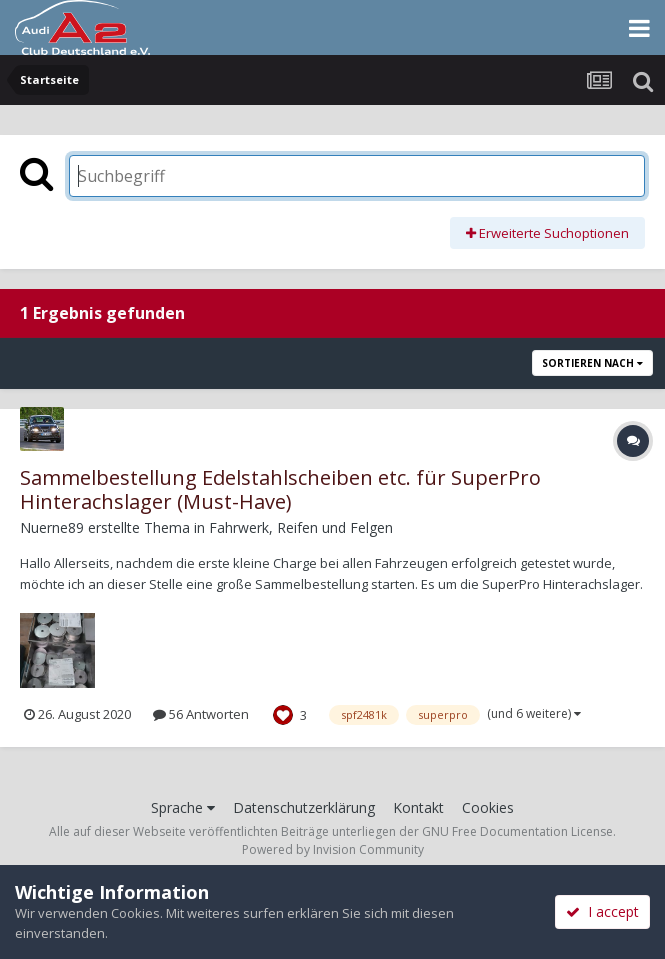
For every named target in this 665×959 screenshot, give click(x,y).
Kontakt (418, 807)
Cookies (488, 807)
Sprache (183, 807)
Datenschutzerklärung (304, 807)
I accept (602, 911)
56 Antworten (201, 714)
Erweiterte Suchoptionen (547, 233)
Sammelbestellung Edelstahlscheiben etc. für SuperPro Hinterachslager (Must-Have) (280, 489)
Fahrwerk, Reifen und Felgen (301, 527)
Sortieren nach (592, 363)
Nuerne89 (52, 527)
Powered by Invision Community (333, 849)
